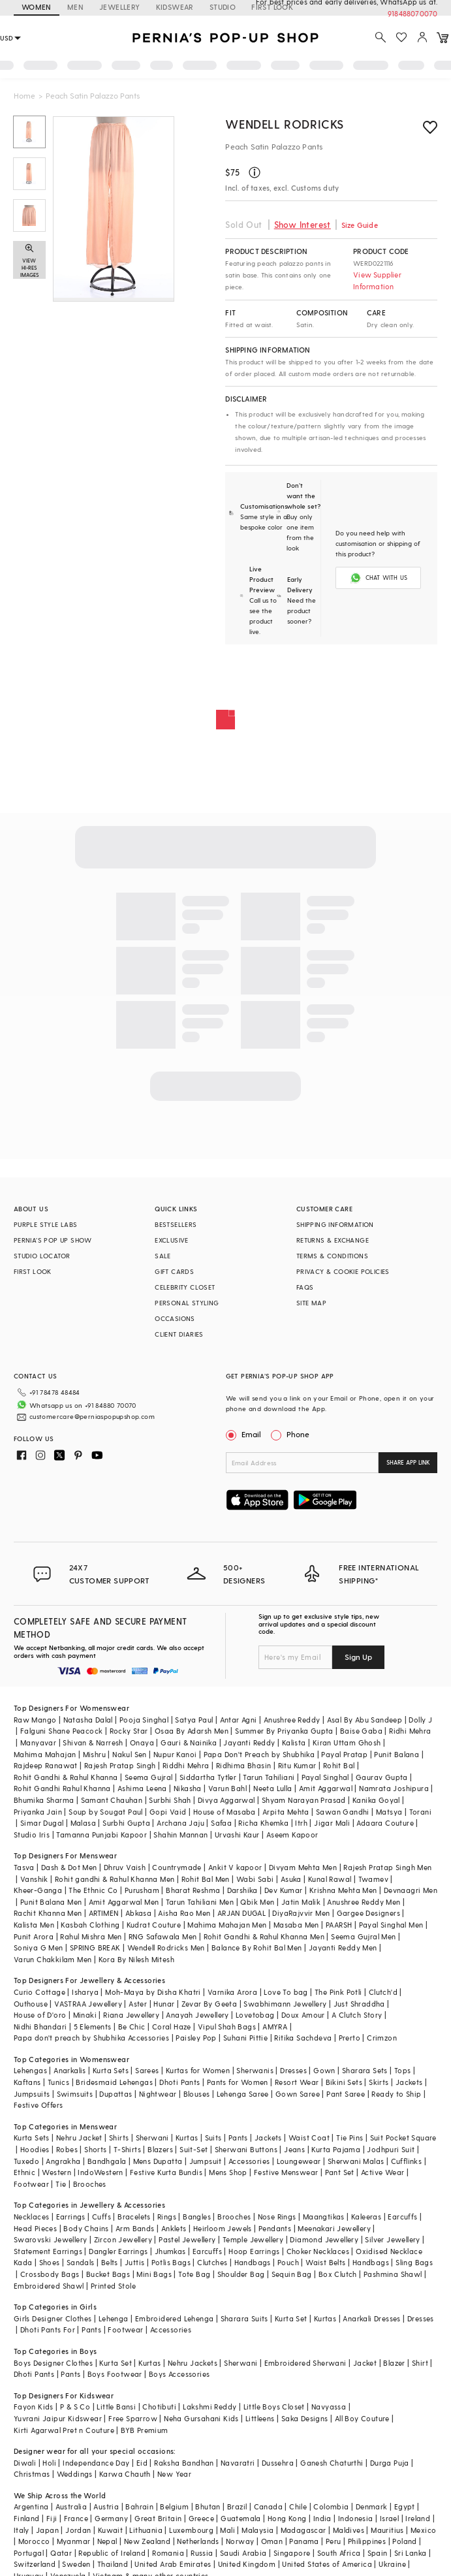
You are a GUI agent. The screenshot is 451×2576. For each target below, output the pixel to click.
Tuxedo (26, 2161)
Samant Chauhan (112, 1800)
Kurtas (187, 2137)
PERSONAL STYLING (187, 1303)
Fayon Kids (34, 2406)
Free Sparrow (132, 2418)
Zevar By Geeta (209, 2003)
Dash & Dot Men (69, 1867)
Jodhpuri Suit (390, 2149)
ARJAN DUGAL (241, 1913)
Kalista (294, 1742)
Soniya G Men (38, 1947)
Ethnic (24, 2172)
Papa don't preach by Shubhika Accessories (91, 2037)
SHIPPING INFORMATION (335, 1224)
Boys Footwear (114, 2374)
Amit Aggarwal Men (124, 1902)
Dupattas (115, 2094)
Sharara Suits (244, 2318)
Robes (67, 2149)
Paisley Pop (196, 2037)
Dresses (293, 2070)
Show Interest (302, 224)
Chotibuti (159, 2406)
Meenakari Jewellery (334, 2228)
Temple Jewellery (253, 2239)
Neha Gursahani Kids (201, 2418)
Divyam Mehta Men (303, 1867)
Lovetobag (255, 2015)
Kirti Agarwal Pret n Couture (64, 2430)
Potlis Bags (171, 2262)
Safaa (221, 1823)
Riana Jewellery (131, 2015)
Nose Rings (277, 2216)
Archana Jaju (180, 1823)
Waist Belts (325, 2262)
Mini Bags (154, 2274)
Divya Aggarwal (226, 1800)
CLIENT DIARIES (179, 1334)
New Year (174, 2474)
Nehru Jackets (192, 2363)
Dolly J (420, 1719)
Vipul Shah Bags (227, 2026)
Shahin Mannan (180, 1834)
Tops (402, 2070)
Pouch (288, 2262)
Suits (213, 2137)
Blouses (196, 2094)
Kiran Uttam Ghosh (347, 1742)
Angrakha (63, 2161)
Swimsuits (75, 2094)
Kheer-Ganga (38, 1890)
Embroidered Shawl (49, 2286)
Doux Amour (303, 2015)
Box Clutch (338, 2274)
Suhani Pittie (245, 2037)
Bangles (197, 2216)
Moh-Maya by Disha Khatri (153, 1992)
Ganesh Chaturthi (331, 2462)
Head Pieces (35, 2228)
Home (24, 95)
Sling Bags (414, 2262)
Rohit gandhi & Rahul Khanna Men (114, 1879)
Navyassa (328, 2406)
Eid (142, 2462)
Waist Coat (309, 2137)
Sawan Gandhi (342, 1811)
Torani (420, 1811)
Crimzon (382, 2037)
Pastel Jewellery (187, 2239)
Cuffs (101, 2216)
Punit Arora (34, 1936)
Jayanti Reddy (249, 1742)
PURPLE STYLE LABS (46, 1224)
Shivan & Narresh (93, 1742)
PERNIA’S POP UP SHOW (53, 1240)
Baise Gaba (361, 1730)
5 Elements (93, 2026)
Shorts (95, 2149)
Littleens (260, 2418)
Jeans (294, 2149)
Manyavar (38, 1742)
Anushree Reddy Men (363, 1902)
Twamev (373, 1879)
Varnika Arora (232, 1992)
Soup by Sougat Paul (106, 1811)
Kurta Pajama (335, 2149)
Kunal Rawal (329, 1879)
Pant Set (339, 2172)
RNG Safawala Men (162, 1936)
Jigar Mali (332, 1823)
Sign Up (358, 1656)
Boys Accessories (179, 2374)
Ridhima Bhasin (244, 1765)
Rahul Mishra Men (90, 1936)
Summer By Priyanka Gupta (284, 1730)
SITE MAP (311, 1303)
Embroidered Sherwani (305, 2363)
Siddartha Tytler (207, 1777)
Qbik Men (257, 1902)
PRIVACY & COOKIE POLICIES (343, 1271)
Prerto (349, 2037)
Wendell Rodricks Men (166, 1947)
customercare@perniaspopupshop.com (92, 1416)
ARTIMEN (104, 1913)
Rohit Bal (339, 1765)
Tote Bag (194, 2274)
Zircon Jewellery (123, 2239)
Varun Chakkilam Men (53, 1959)
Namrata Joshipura (394, 1788)
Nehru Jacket (79, 2137)
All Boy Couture (362, 2418)
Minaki (85, 2015)
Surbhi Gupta (126, 1823)
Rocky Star (129, 1730)
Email (244, 1434)
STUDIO (223, 7)
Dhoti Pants (179, 2082)
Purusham (142, 1890)
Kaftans (27, 2082)
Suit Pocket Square (403, 2137)
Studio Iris (32, 1834)
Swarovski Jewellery (50, 2239)
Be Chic (132, 2026)
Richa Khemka (263, 1823)
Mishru (94, 1754)
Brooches (89, 2184)
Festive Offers (38, 2105)
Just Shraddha (359, 2003)
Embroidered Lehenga (174, 2318)
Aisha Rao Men (184, 1913)
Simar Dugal (41, 1823)
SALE (163, 1256)
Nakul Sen (129, 1754)
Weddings (75, 2474)
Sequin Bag (292, 2274)
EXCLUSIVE (172, 1240)
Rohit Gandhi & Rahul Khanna (66, 1777)
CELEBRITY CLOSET (185, 1287)
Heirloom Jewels (222, 2228)
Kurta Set (291, 2318)
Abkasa (138, 1913)
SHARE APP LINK (408, 1462)
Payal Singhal (325, 1777)
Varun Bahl (227, 1788)
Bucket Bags (108, 2274)
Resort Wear (297, 2082)
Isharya (85, 1992)
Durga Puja (389, 2462)
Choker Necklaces (318, 2251)
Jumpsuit (205, 2161)
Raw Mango (35, 1719)
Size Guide (359, 225)
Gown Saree (297, 2094)
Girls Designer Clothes (53, 2318)
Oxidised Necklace (389, 2251)
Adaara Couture (385, 1823)
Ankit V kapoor (235, 1867)
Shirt (420, 2363)
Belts (109, 2262)
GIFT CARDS (174, 1271)
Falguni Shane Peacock (61, 1730)
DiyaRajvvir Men (301, 1913)
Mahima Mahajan (45, 1754)
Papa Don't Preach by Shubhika (259, 1754)
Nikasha (188, 1788)
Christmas (32, 2474)
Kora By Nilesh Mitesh (136, 1959)
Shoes (49, 2262)
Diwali (25, 2462)
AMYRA (274, 2026)
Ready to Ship (396, 2094)
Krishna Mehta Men (343, 1890)
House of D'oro (40, 2015)
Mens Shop (228, 2172)
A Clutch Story (357, 2015)
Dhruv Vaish (125, 1867)
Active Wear (382, 2172)
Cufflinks (406, 2161)
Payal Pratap (344, 1754)
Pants (238, 2137)
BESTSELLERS (175, 1224)
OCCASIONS (175, 1318)
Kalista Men (34, 1924)
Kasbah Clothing (90, 1924)
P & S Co (75, 2406)
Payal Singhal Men (391, 1924)
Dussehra (278, 2462)
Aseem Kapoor (292, 1834)
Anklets (174, 2228)
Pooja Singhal (143, 1719)
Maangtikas (324, 2216)
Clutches (212, 2262)
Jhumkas (170, 2251)
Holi (49, 2462)
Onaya (142, 1742)
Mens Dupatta (158, 2161)
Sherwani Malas (356, 2161)
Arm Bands (135, 2228)
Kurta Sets (111, 2070)
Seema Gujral (149, 1777)
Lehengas (30, 2070)
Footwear (31, 2184)
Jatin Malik (300, 1902)
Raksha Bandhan (184, 2462)
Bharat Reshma (193, 1890)
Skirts (378, 2082)
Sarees (147, 2070)
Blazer (394, 2363)
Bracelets (134, 2216)
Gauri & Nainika (189, 1742)
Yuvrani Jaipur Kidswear (58, 2418)
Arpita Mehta (285, 1811)
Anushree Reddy (292, 1719)
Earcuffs (402, 2216)
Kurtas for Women (198, 2070)
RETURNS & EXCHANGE (332, 1240)
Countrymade (176, 1867)
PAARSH (339, 1924)
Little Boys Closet (274, 2406)
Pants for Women (237, 2082)
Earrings (71, 2216)
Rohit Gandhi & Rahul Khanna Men (264, 1936)
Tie (60, 2184)
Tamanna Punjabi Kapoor (101, 1834)
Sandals (81, 2262)
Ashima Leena (142, 1788)
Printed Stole (113, 2286)
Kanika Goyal (376, 1800)
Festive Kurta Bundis (166, 2172)
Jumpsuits (32, 2094)
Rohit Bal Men (205, 1879)
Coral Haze (171, 2026)
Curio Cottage (39, 1992)
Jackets (409, 2082)
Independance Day (96, 2462)
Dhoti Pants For (47, 2329)
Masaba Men (296, 1924)
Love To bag (285, 1992)
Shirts (119, 2137)
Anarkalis (70, 2070)
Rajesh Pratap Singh (120, 1765)
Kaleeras (366, 2216)
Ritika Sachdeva (303, 2037)
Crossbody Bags (50, 2274)
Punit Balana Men (51, 1902)
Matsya (389, 1811)
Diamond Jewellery (324, 2239)
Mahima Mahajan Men (226, 1924)
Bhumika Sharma (44, 1800)
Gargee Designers (368, 1913)
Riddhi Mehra (186, 1765)
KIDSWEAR (175, 7)
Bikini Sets (344, 2082)
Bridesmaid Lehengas (114, 2082)
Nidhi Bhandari (40, 2026)
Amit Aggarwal (325, 1788)
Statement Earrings (48, 2251)
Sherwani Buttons (246, 2149)
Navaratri (238, 2462)
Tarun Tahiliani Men (200, 1902)
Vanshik (34, 1879)
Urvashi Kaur (237, 1834)
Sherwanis (254, 2070)
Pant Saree (345, 2094)
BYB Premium (144, 2430)
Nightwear (158, 2094)
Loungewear (299, 2161)
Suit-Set (193, 2149)
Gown (324, 2070)
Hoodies (35, 2149)
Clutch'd (383, 1992)
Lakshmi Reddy (209, 2406)
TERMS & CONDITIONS (332, 1256)
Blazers (160, 2149)
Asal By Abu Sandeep (365, 1719)
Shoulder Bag (241, 2274)
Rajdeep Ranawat (46, 1765)
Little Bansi (116, 2406)
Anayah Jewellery (197, 2015)
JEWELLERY (119, 7)
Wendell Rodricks (284, 124)
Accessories (249, 2161)
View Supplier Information (377, 280)
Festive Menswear (286, 2172)
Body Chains (85, 2228)
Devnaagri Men (410, 1890)
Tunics (58, 2082)
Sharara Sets (365, 2070)
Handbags (252, 2262)
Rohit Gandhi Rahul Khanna (62, 1788)
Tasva (24, 1867)
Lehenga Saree (243, 2094)
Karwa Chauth (125, 2474)
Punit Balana (396, 1754)
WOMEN (37, 7)
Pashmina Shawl (393, 2274)
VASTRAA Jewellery (88, 2003)
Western (56, 2172)
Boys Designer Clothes (53, 2363)
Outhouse (31, 2003)
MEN (75, 7)
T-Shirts (127, 2149)
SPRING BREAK (95, 1947)
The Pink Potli (338, 1992)
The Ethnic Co (93, 1890)
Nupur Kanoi (174, 1754)
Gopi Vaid (168, 1811)
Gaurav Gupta (382, 1777)
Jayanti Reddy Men (343, 1947)
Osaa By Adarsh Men (191, 1730)
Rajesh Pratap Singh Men (387, 1867)
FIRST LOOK (33, 1271)
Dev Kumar (283, 1890)
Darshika (242, 1890)
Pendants (274, 2228)
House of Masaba (224, 1811)
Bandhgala (107, 2161)
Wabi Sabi (255, 1879)
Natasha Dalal (88, 1719)
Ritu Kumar (297, 1765)
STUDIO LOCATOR (42, 1256)
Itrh (301, 1823)
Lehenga (114, 2318)
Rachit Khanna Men (48, 1913)
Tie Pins (349, 2137)
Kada (23, 2262)
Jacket (365, 2363)
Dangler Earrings (118, 2251)
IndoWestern (100, 2172)
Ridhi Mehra (410, 1730)
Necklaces (32, 2216)
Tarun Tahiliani (268, 1777)
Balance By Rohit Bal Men (256, 1947)
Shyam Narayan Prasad (304, 1800)
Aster (138, 2003)
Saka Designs (304, 2418)
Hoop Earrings (253, 2251)
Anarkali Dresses (371, 2318)
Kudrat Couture (154, 1924)
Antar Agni (238, 1719)
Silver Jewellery (392, 2239)
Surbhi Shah (170, 1800)
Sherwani (152, 2137)
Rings (166, 2216)
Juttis (134, 2262)
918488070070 (412, 13)
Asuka (291, 1879)
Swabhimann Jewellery (284, 2003)
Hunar (163, 2003)
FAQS (305, 1287)
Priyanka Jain (38, 1811)
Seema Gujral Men (363, 1936)
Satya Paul (194, 1719)
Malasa (83, 1823)
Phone (297, 1434)
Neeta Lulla (272, 1788)
